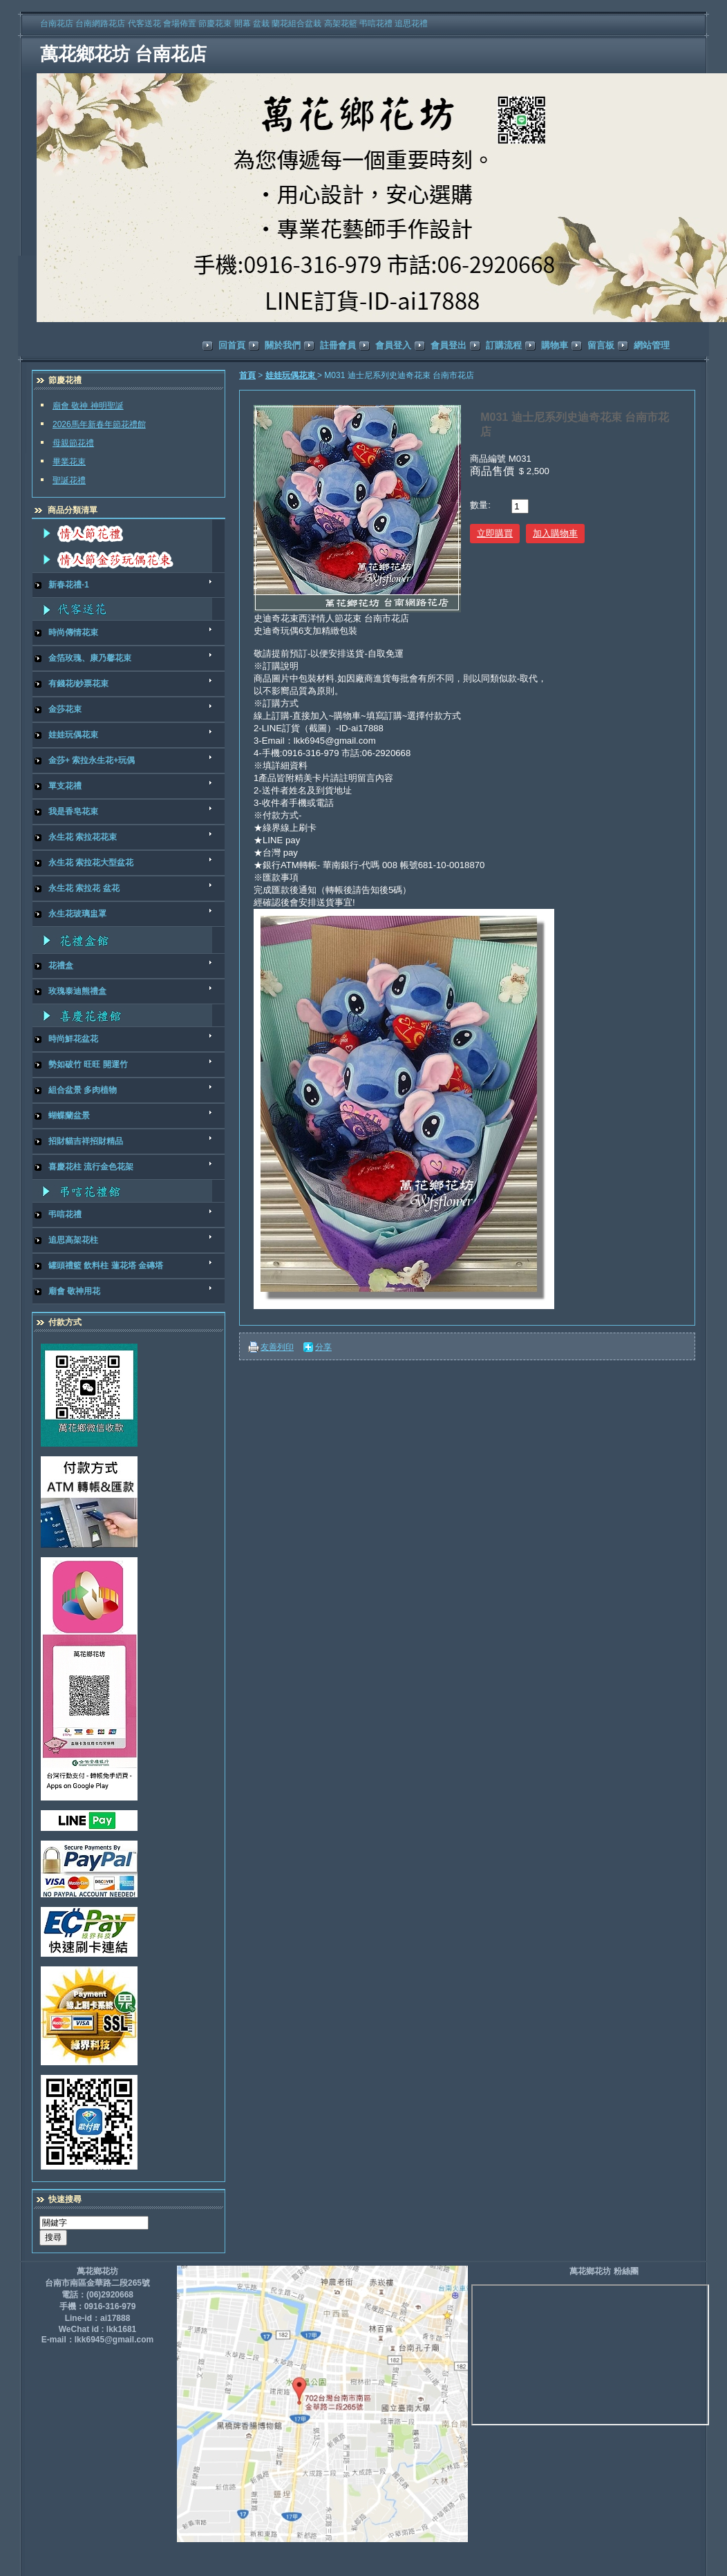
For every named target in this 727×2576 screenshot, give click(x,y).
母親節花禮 (73, 443)
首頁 (247, 375)
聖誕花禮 (69, 480)
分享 (323, 1347)
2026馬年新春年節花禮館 (99, 424)
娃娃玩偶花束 (291, 375)
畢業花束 (69, 462)
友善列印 (277, 1347)
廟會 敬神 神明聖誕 (88, 406)
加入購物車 (555, 533)
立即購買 (495, 533)
